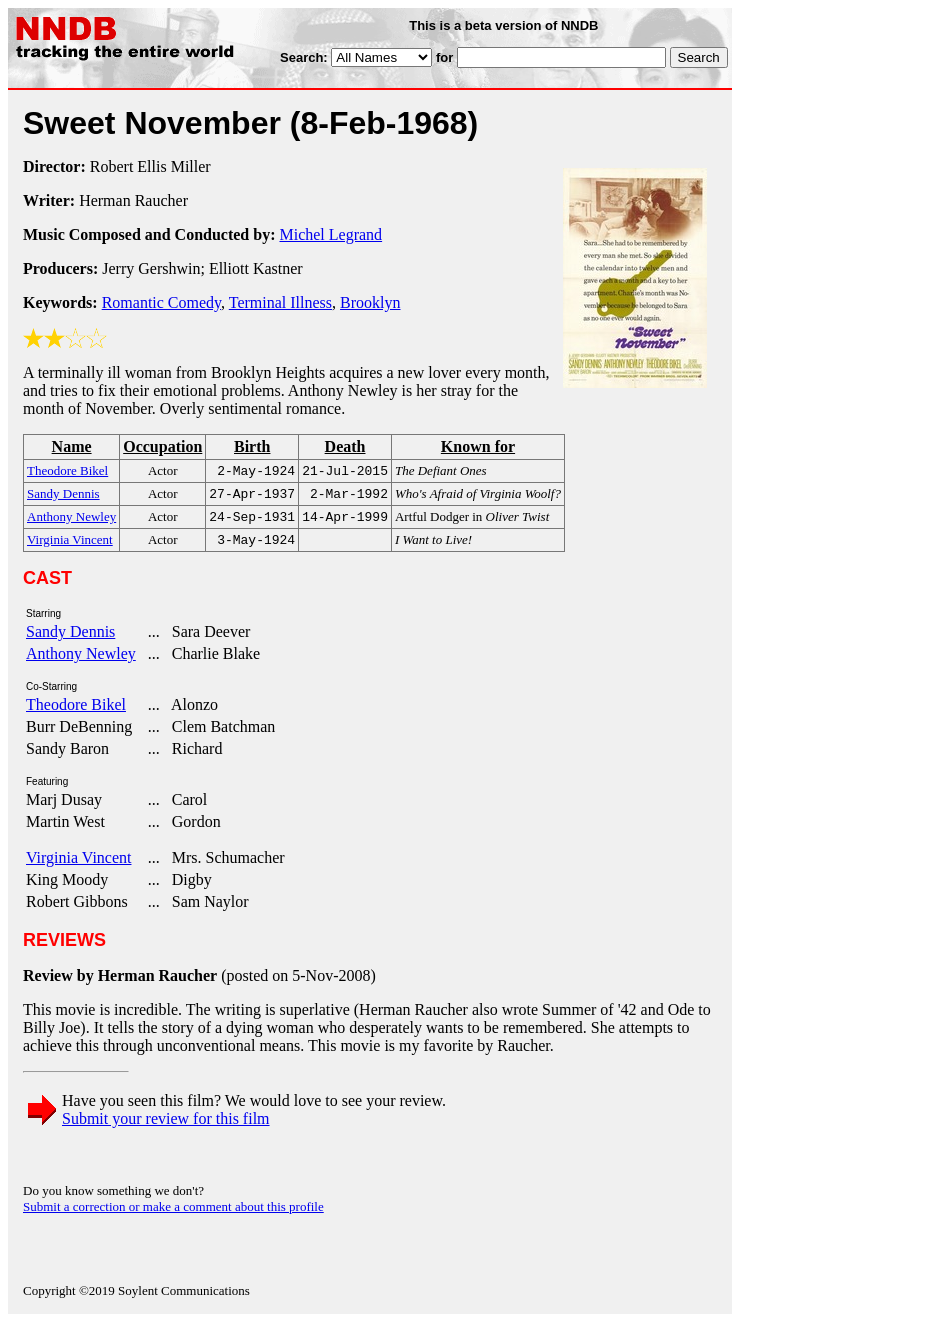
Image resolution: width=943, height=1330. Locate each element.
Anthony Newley (81, 661)
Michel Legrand (330, 234)
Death (345, 446)
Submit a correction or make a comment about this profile (173, 1214)
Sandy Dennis (70, 639)
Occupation (162, 446)
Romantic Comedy (161, 302)
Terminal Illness (280, 302)
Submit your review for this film (166, 1126)
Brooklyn (370, 302)
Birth (252, 446)
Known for (478, 446)
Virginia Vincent (78, 865)
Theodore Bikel (76, 712)
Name (72, 446)
